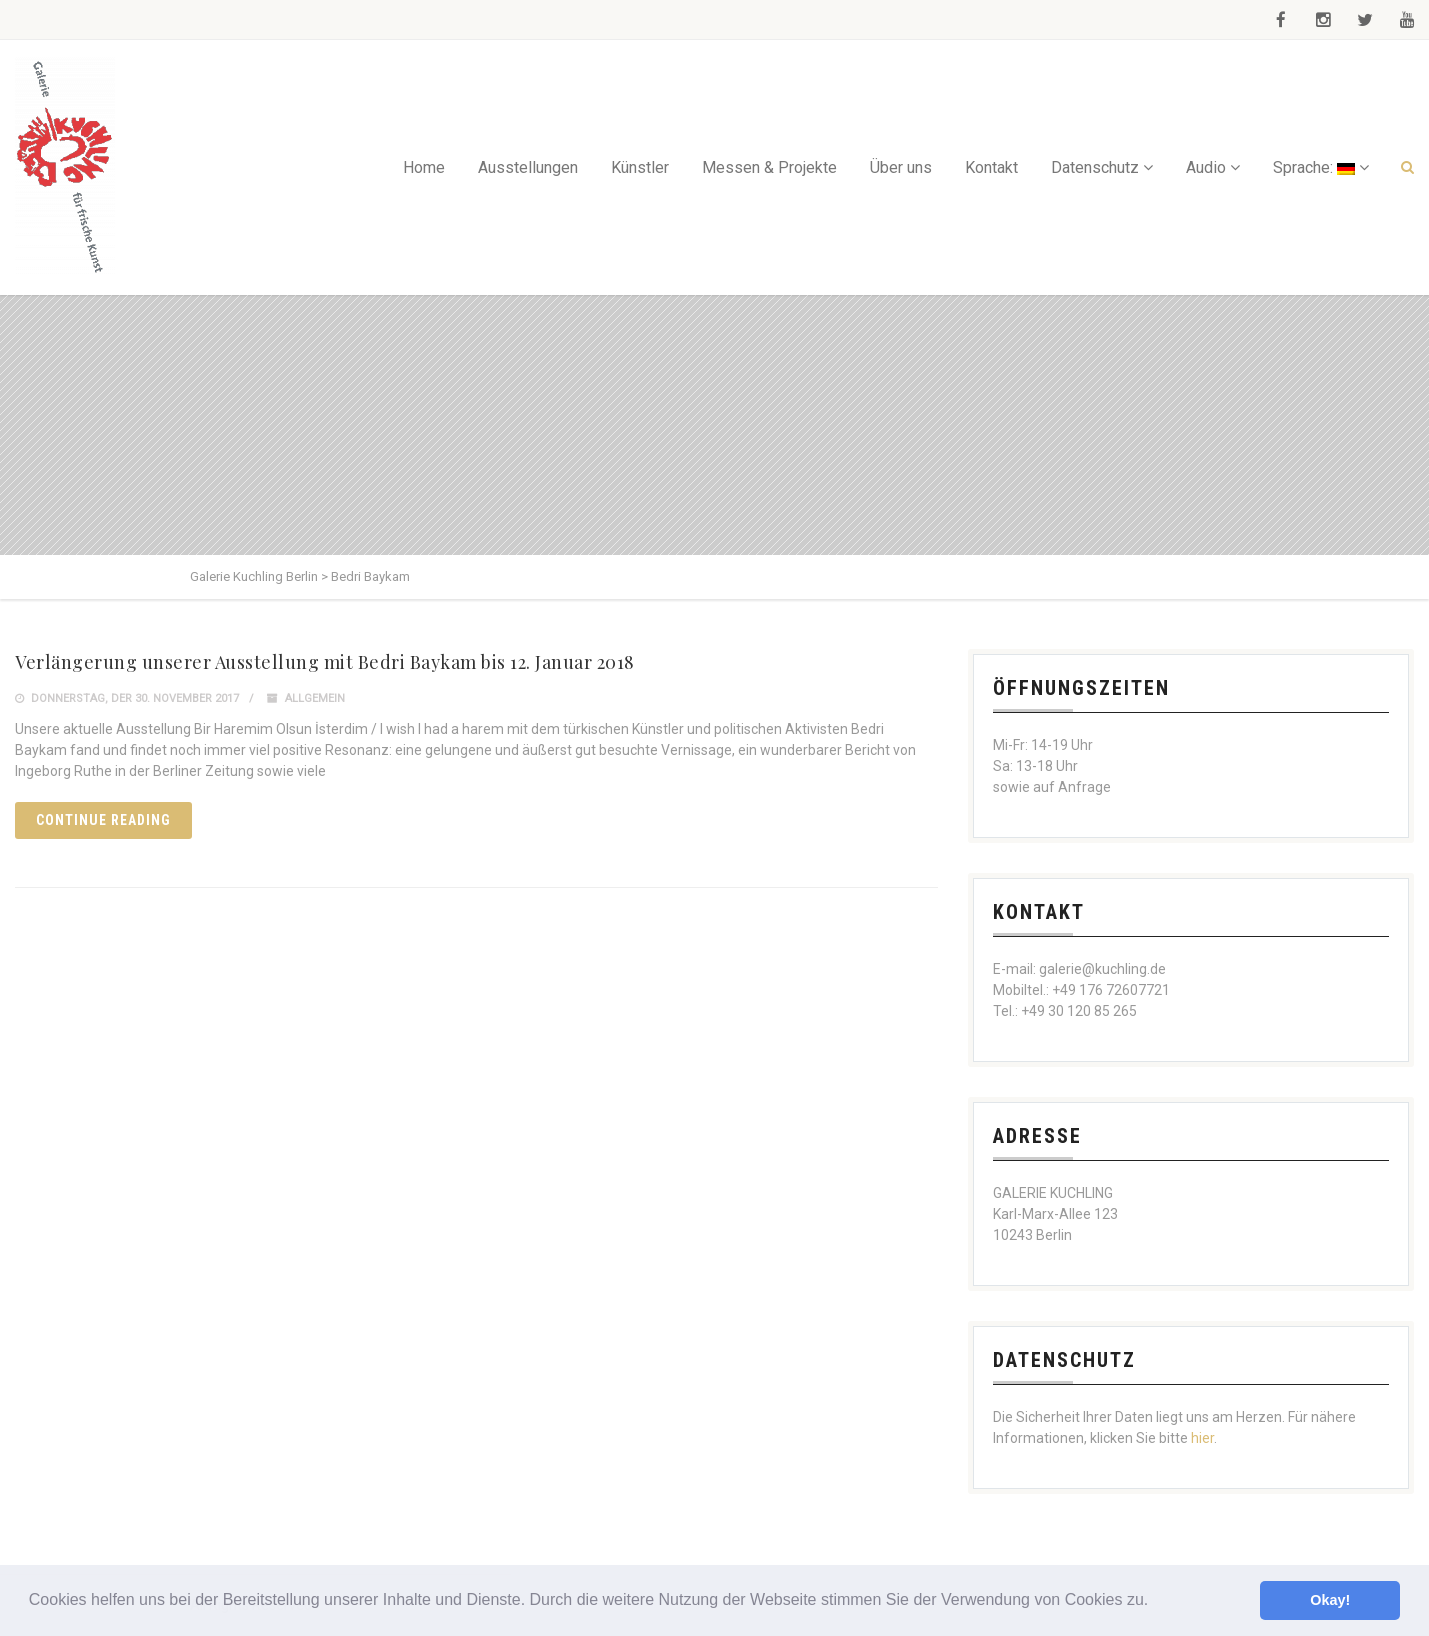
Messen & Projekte (769, 167)
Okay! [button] (1330, 1600)
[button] (1156, 1602)
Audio (1206, 167)
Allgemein (315, 698)
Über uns (901, 167)
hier (1202, 1438)
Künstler (640, 167)
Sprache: (1314, 167)
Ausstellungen (528, 167)
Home (424, 167)
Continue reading (103, 820)
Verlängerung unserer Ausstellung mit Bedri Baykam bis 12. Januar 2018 (325, 662)
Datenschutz (1095, 167)
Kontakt (991, 167)
